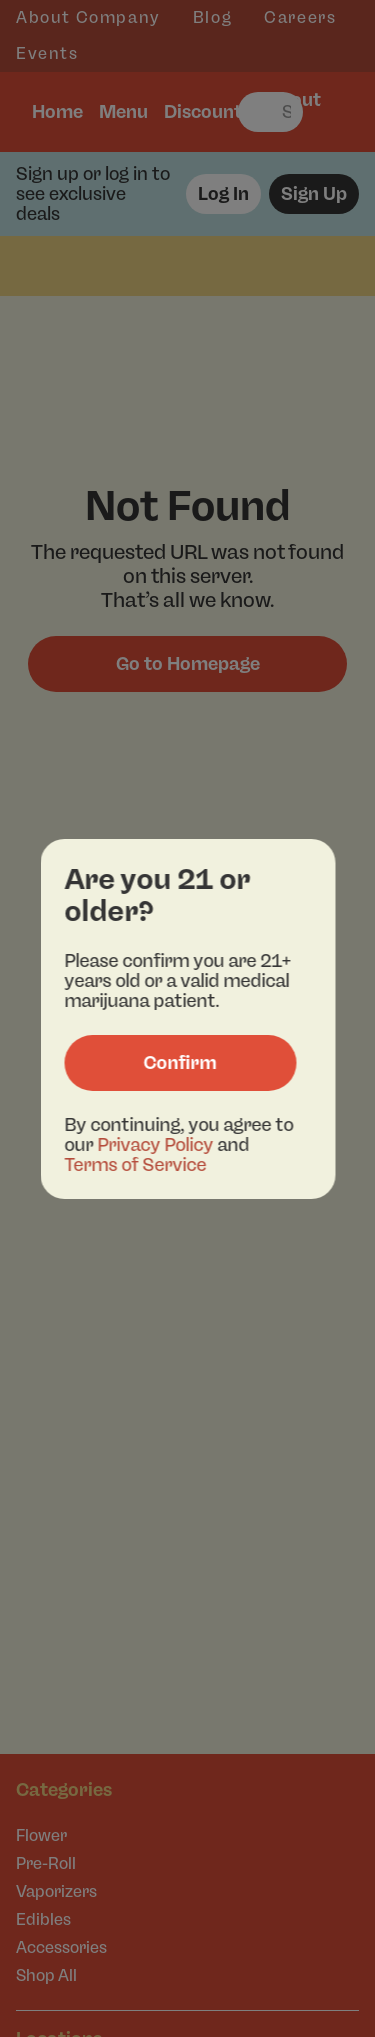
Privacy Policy (155, 1145)
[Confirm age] (180, 1063)
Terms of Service (135, 1165)
